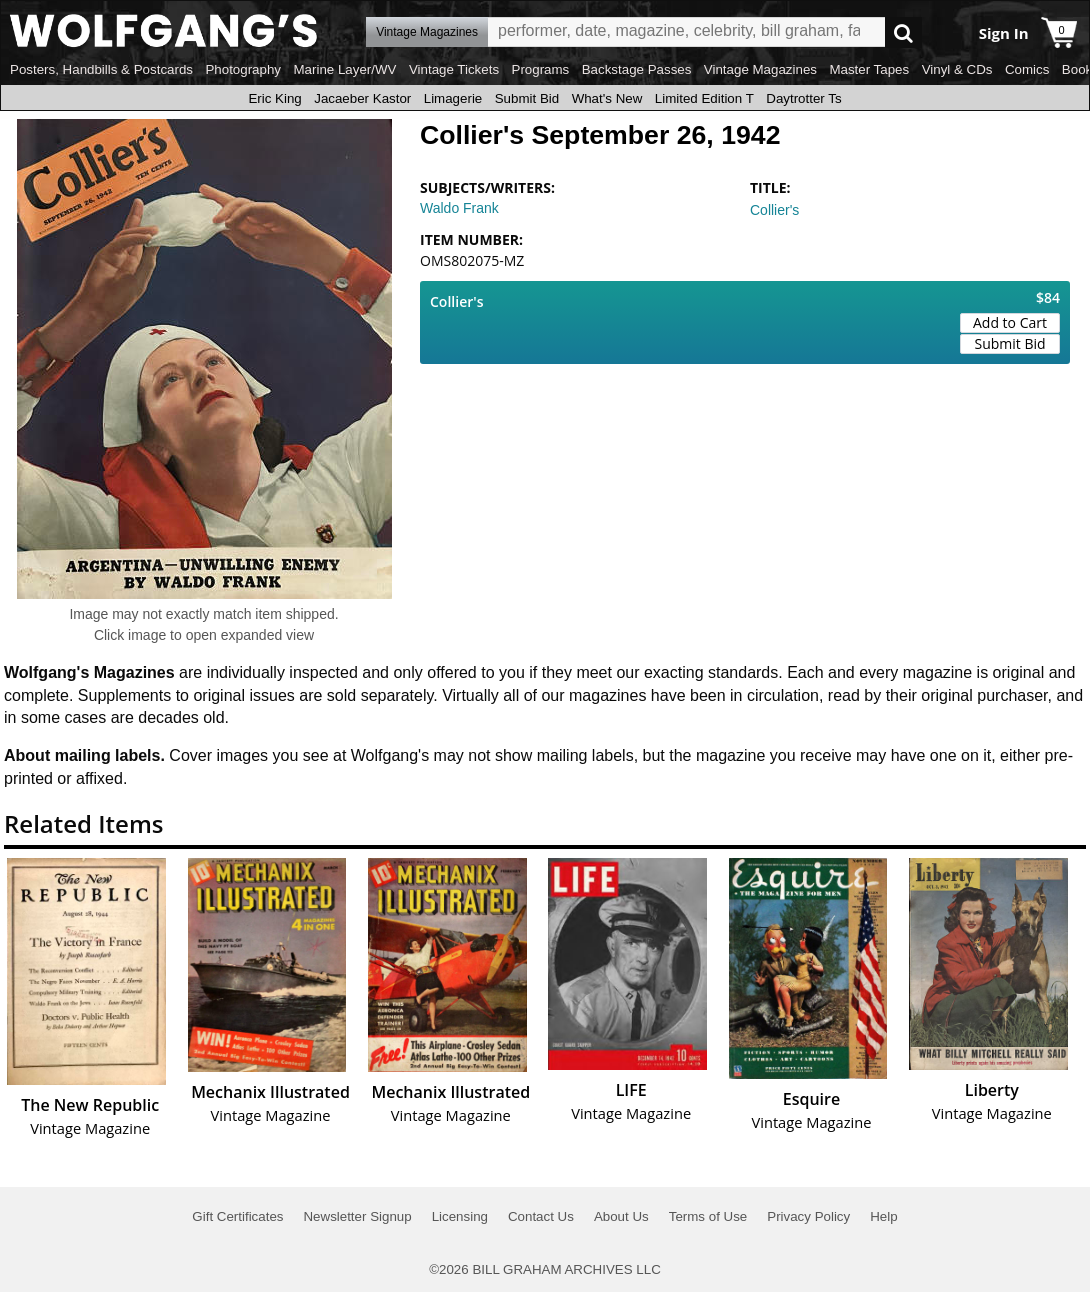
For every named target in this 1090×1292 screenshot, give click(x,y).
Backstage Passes (637, 69)
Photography (243, 69)
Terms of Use (708, 1216)
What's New (607, 98)
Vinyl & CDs (957, 69)
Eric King (274, 98)
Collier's (774, 210)
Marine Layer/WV (344, 69)
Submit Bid (527, 98)
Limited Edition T (704, 98)
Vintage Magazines (760, 69)
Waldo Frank (459, 208)
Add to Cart (1010, 322)
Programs (541, 69)
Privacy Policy (808, 1216)
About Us (621, 1216)
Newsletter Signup (357, 1216)
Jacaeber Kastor (362, 98)
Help (883, 1216)
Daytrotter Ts (803, 98)
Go (903, 32)
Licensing (460, 1216)
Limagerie (453, 98)
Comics (1027, 69)
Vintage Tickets (454, 69)
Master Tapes (869, 69)
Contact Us (541, 1216)
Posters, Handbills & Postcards (101, 69)
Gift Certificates (237, 1216)
